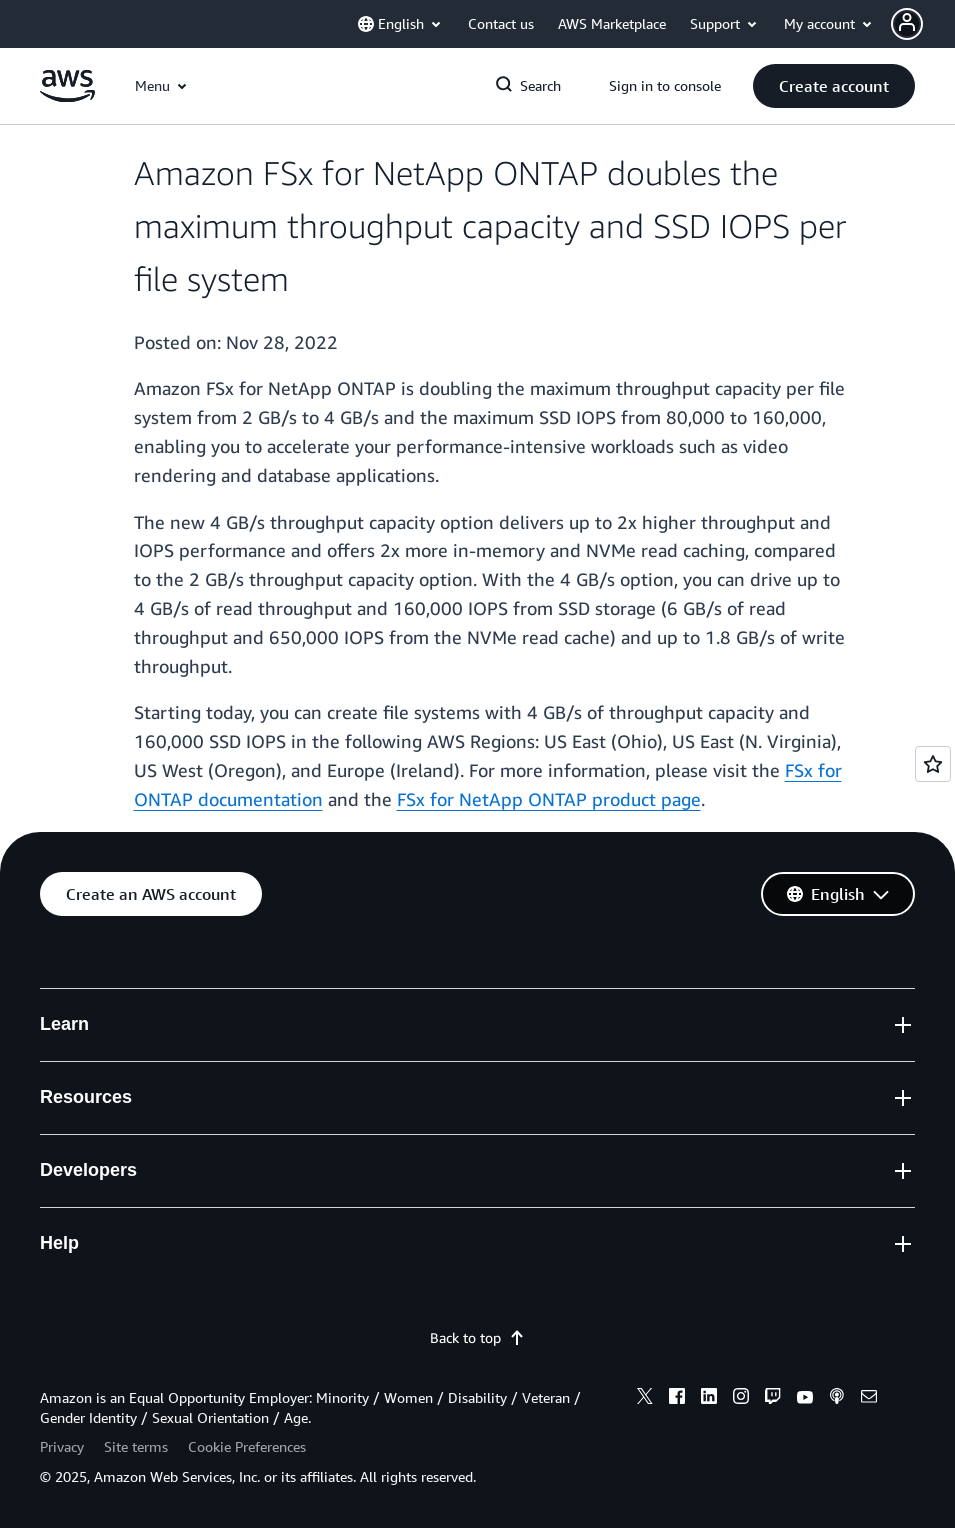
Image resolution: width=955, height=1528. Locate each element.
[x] (645, 1399)
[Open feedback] (933, 764)
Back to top (477, 1337)
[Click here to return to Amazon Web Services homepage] (67, 96)
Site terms (136, 1446)
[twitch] (773, 1399)
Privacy (62, 1446)
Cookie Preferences (247, 1446)
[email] (869, 1399)
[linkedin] (709, 1399)
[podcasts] (837, 1399)
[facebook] (677, 1399)
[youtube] (805, 1399)
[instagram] (741, 1399)
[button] (923, 24)
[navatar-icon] (907, 24)
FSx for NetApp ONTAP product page (549, 799)
